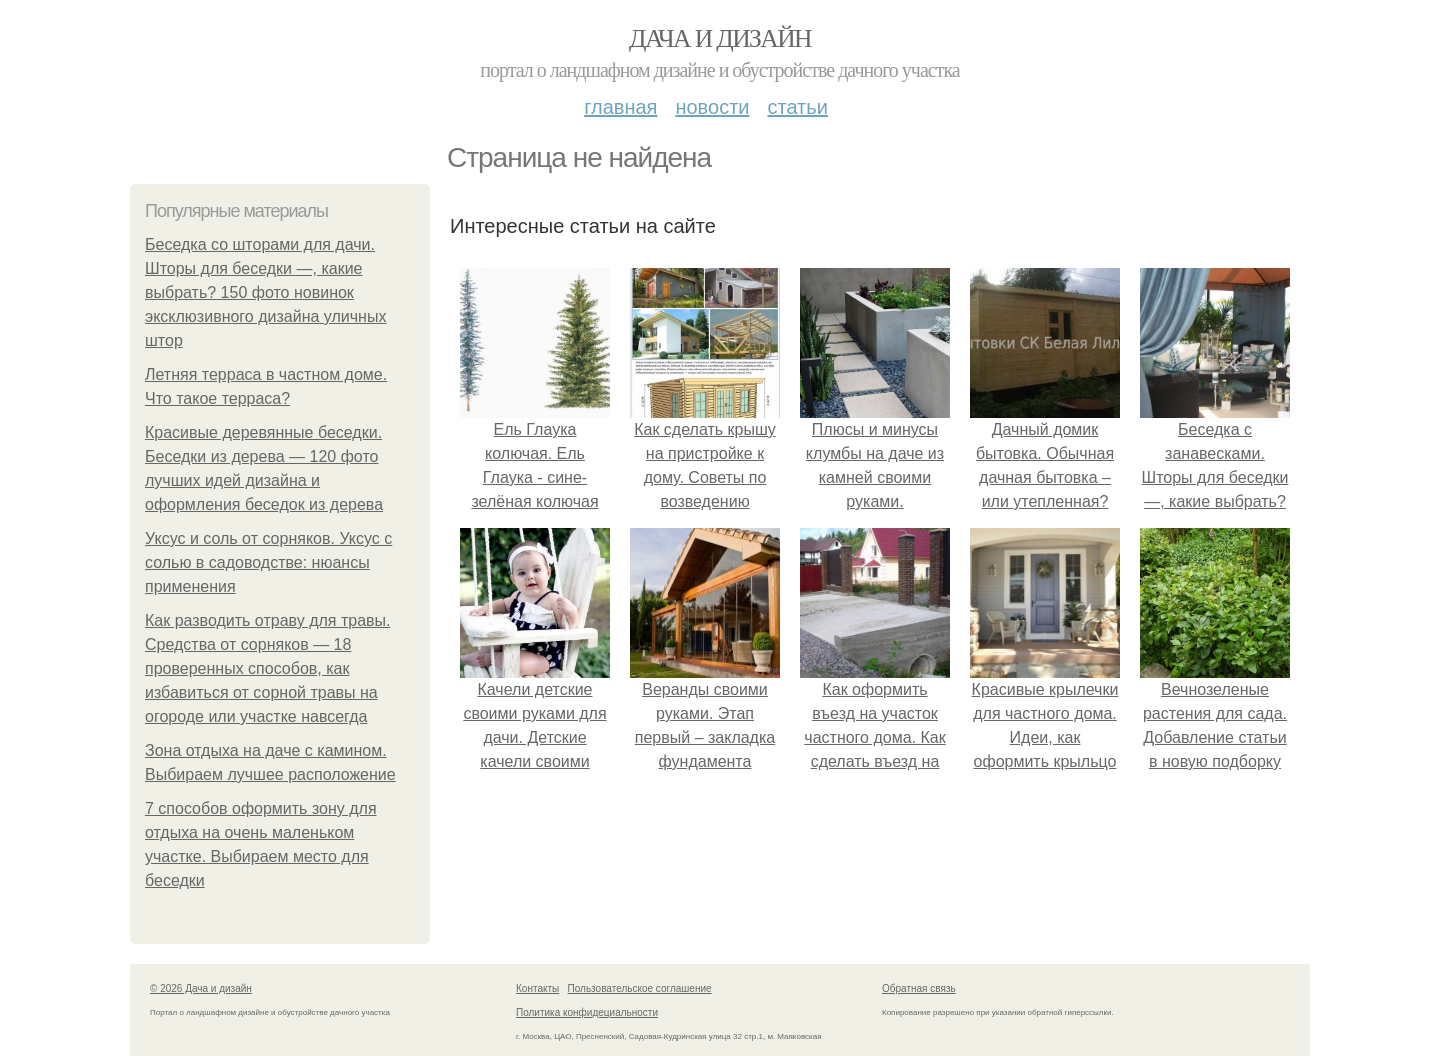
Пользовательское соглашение (640, 988)
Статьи (797, 107)
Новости (712, 107)
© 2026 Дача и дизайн (201, 988)
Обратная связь (919, 988)
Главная (620, 107)
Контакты (537, 988)
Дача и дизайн (720, 38)
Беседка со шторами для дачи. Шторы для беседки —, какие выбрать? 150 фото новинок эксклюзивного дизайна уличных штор (265, 292)
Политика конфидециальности (587, 1012)
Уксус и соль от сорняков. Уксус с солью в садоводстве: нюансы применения (268, 562)
